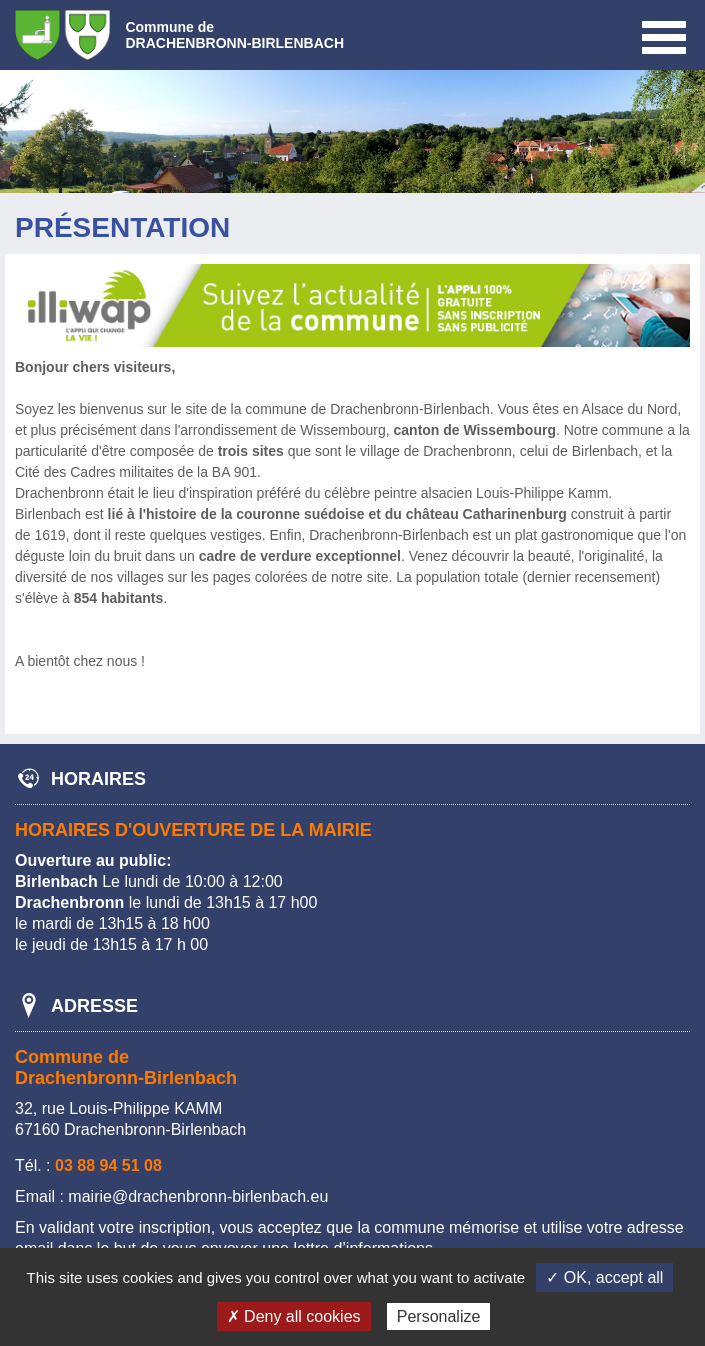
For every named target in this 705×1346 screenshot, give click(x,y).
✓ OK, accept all (604, 1277)
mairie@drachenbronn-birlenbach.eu (198, 1196)
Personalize (439, 1316)
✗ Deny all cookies (294, 1316)
